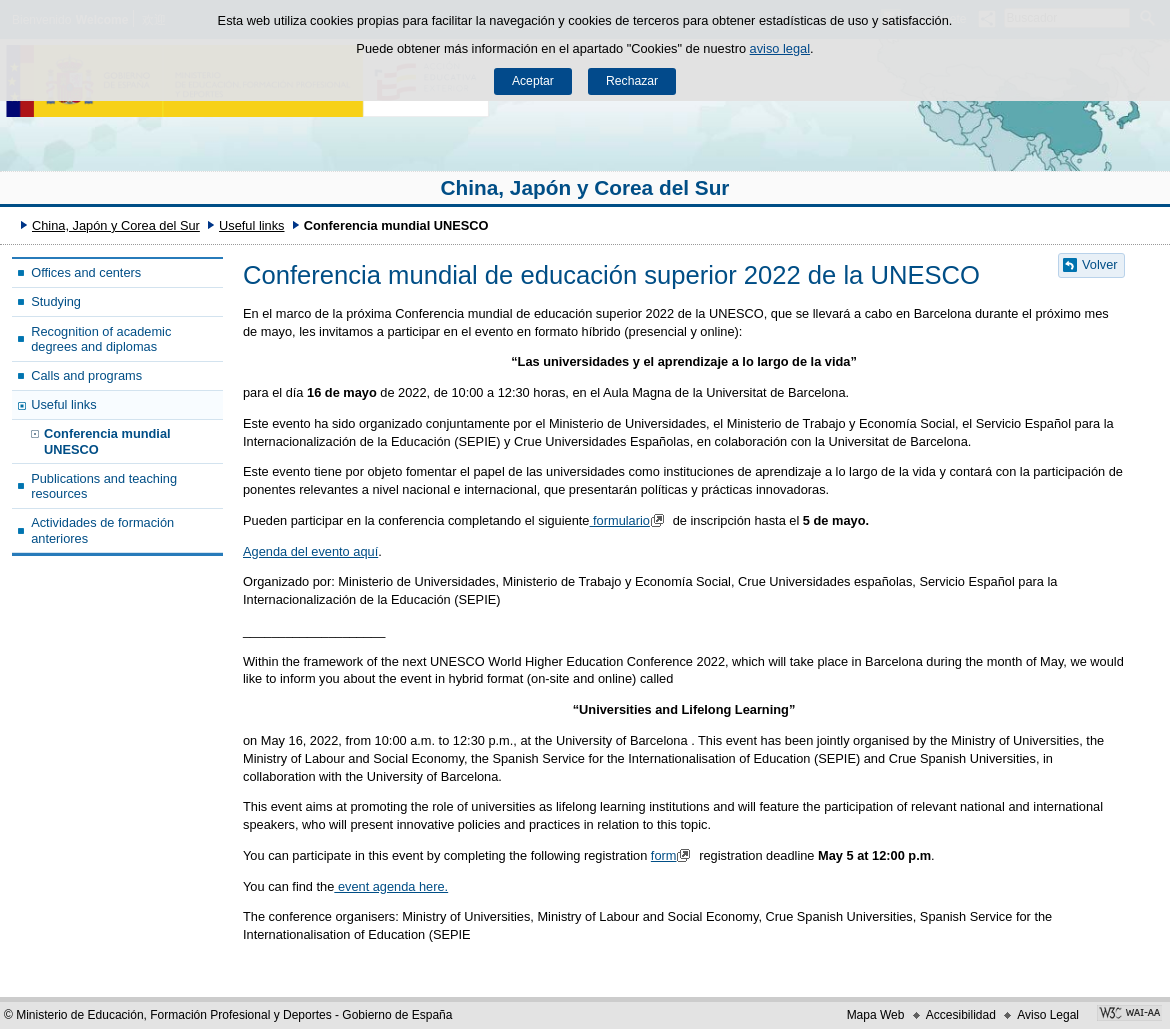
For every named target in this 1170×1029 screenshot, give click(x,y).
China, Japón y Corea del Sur (585, 187)
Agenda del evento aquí (310, 551)
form (673, 855)
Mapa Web (876, 1015)
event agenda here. (391, 886)
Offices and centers (86, 272)
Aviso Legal (1048, 1015)
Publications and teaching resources (104, 486)
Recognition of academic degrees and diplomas (101, 339)
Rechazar (632, 81)
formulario (631, 520)
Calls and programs (86, 375)
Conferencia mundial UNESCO (107, 441)
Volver (1100, 264)
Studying (56, 301)
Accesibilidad (961, 1015)
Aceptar (533, 81)
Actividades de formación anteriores (102, 530)
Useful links (251, 225)
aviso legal (780, 48)
